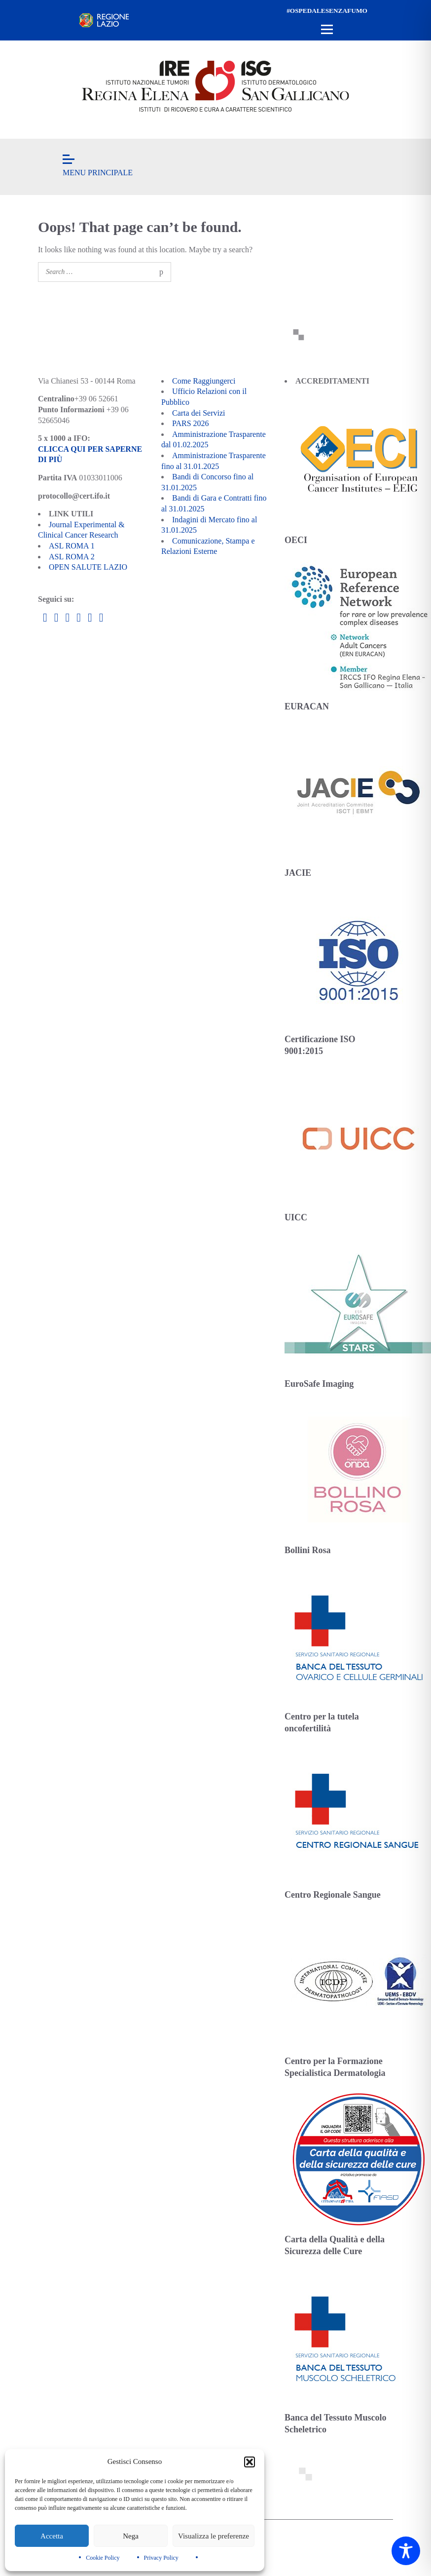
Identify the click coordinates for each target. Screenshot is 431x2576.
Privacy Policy (161, 2557)
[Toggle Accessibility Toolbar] (406, 2551)
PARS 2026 (190, 423)
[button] (249, 2462)
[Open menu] (327, 30)
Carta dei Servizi (198, 413)
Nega (131, 2536)
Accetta (51, 2536)
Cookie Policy (102, 2557)
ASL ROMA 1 (72, 546)
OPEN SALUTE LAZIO (88, 567)
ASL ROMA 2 (72, 556)
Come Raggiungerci (203, 381)
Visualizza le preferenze (213, 2536)
